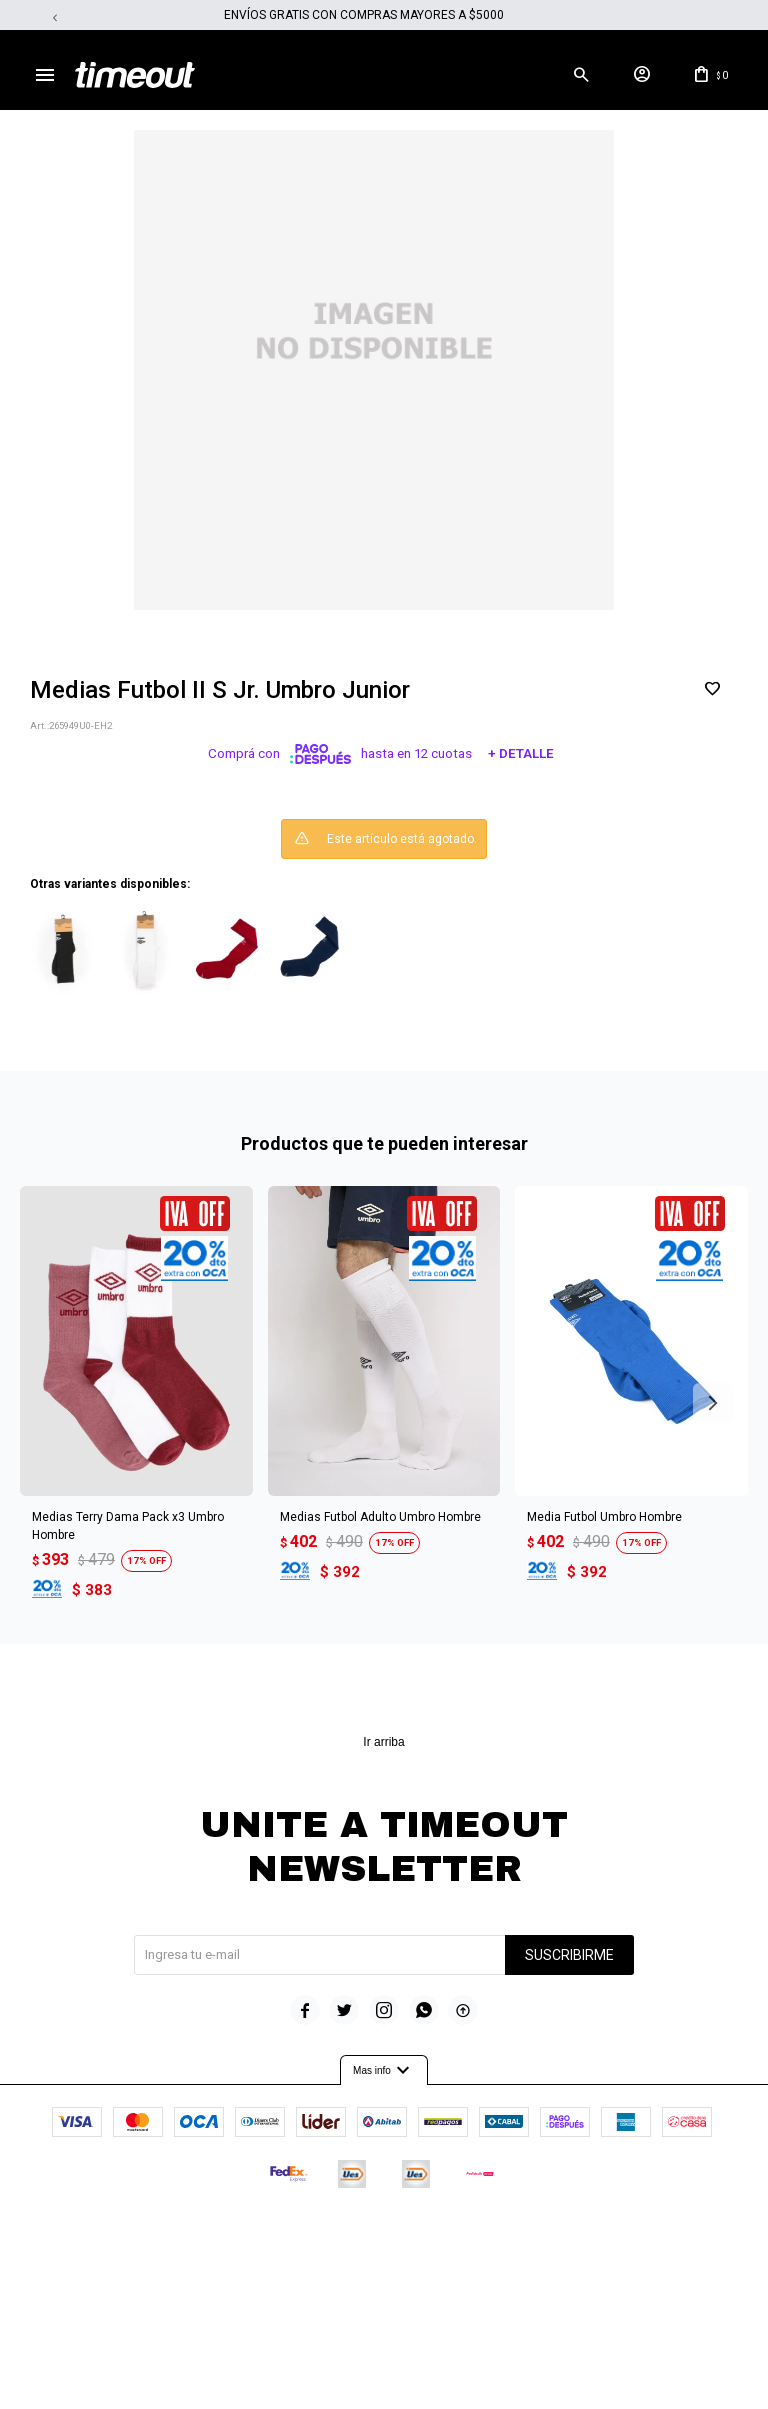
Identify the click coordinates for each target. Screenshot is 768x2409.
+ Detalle (521, 754)
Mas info (384, 2070)
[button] (581, 75)
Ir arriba (383, 1742)
